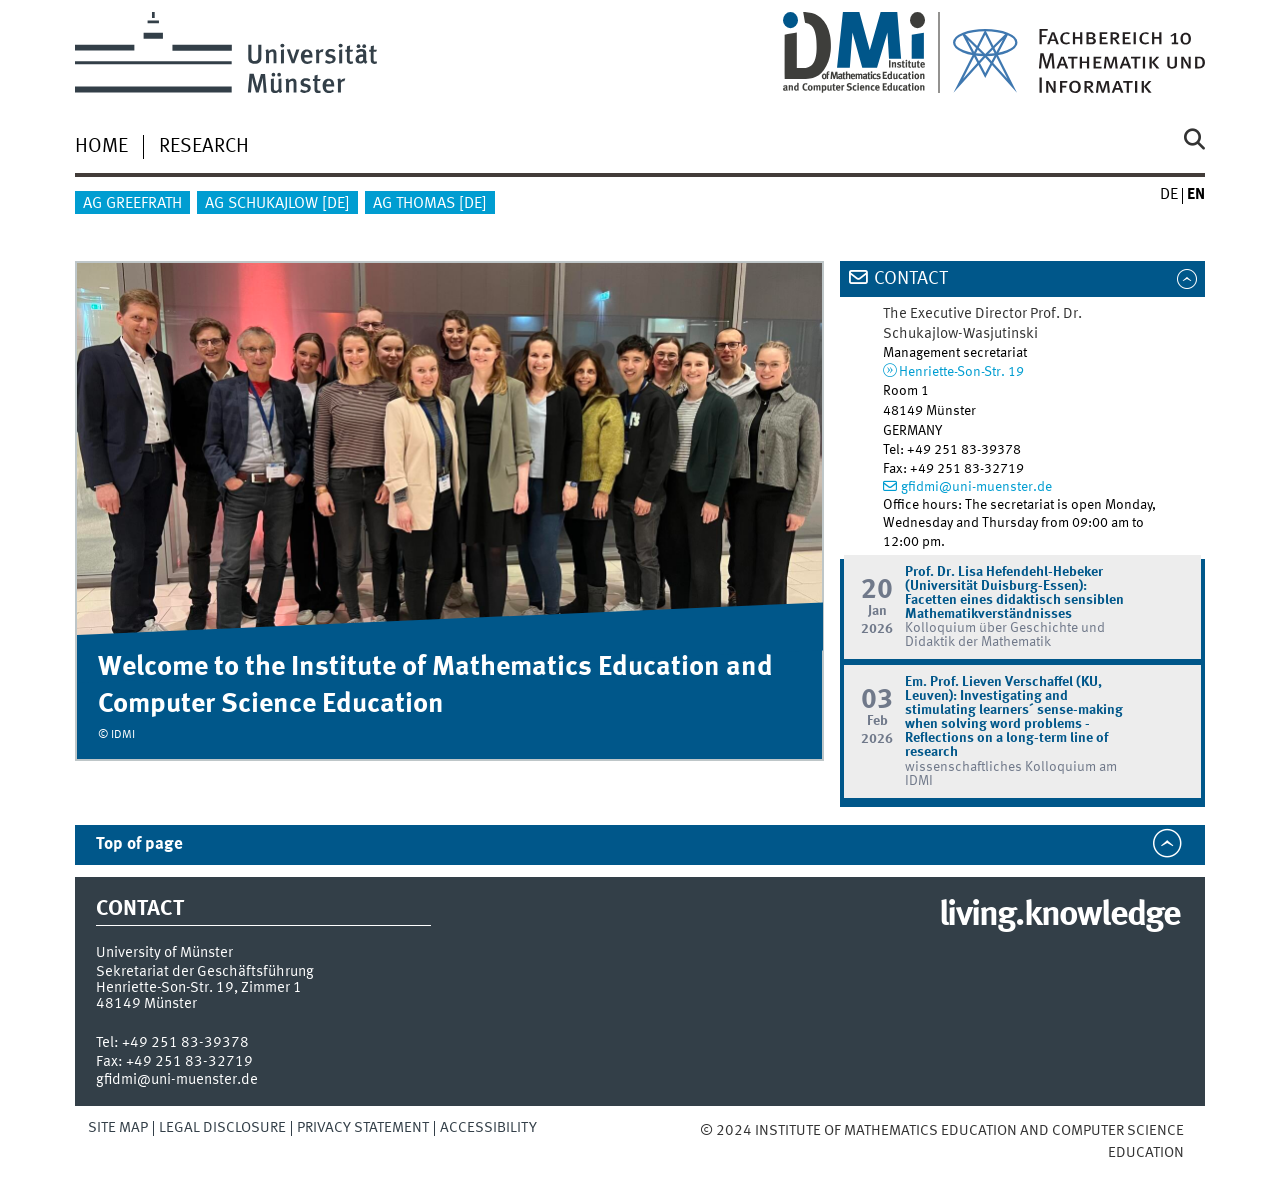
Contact (911, 279)
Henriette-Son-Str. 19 (961, 372)
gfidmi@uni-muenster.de (976, 487)
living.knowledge (1059, 916)
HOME (101, 147)
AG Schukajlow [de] (277, 204)
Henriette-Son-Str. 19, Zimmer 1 (199, 988)
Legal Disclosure (222, 1128)
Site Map (118, 1128)
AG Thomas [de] (430, 204)
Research (204, 147)
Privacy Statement (363, 1128)
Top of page (139, 844)
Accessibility (488, 1128)
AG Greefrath (132, 204)
